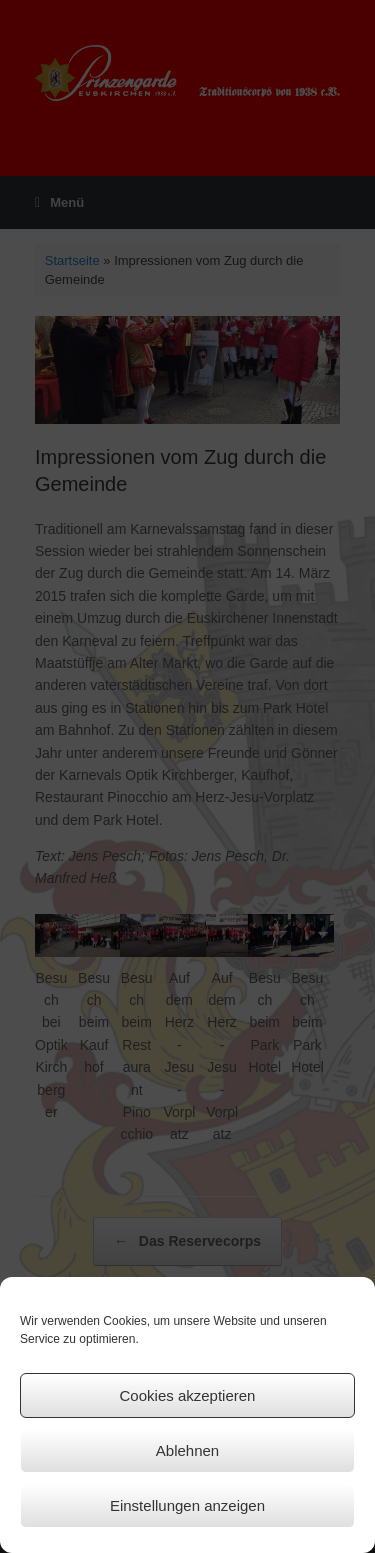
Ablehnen (187, 1450)
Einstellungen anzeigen (187, 1505)
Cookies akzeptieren (188, 1395)
